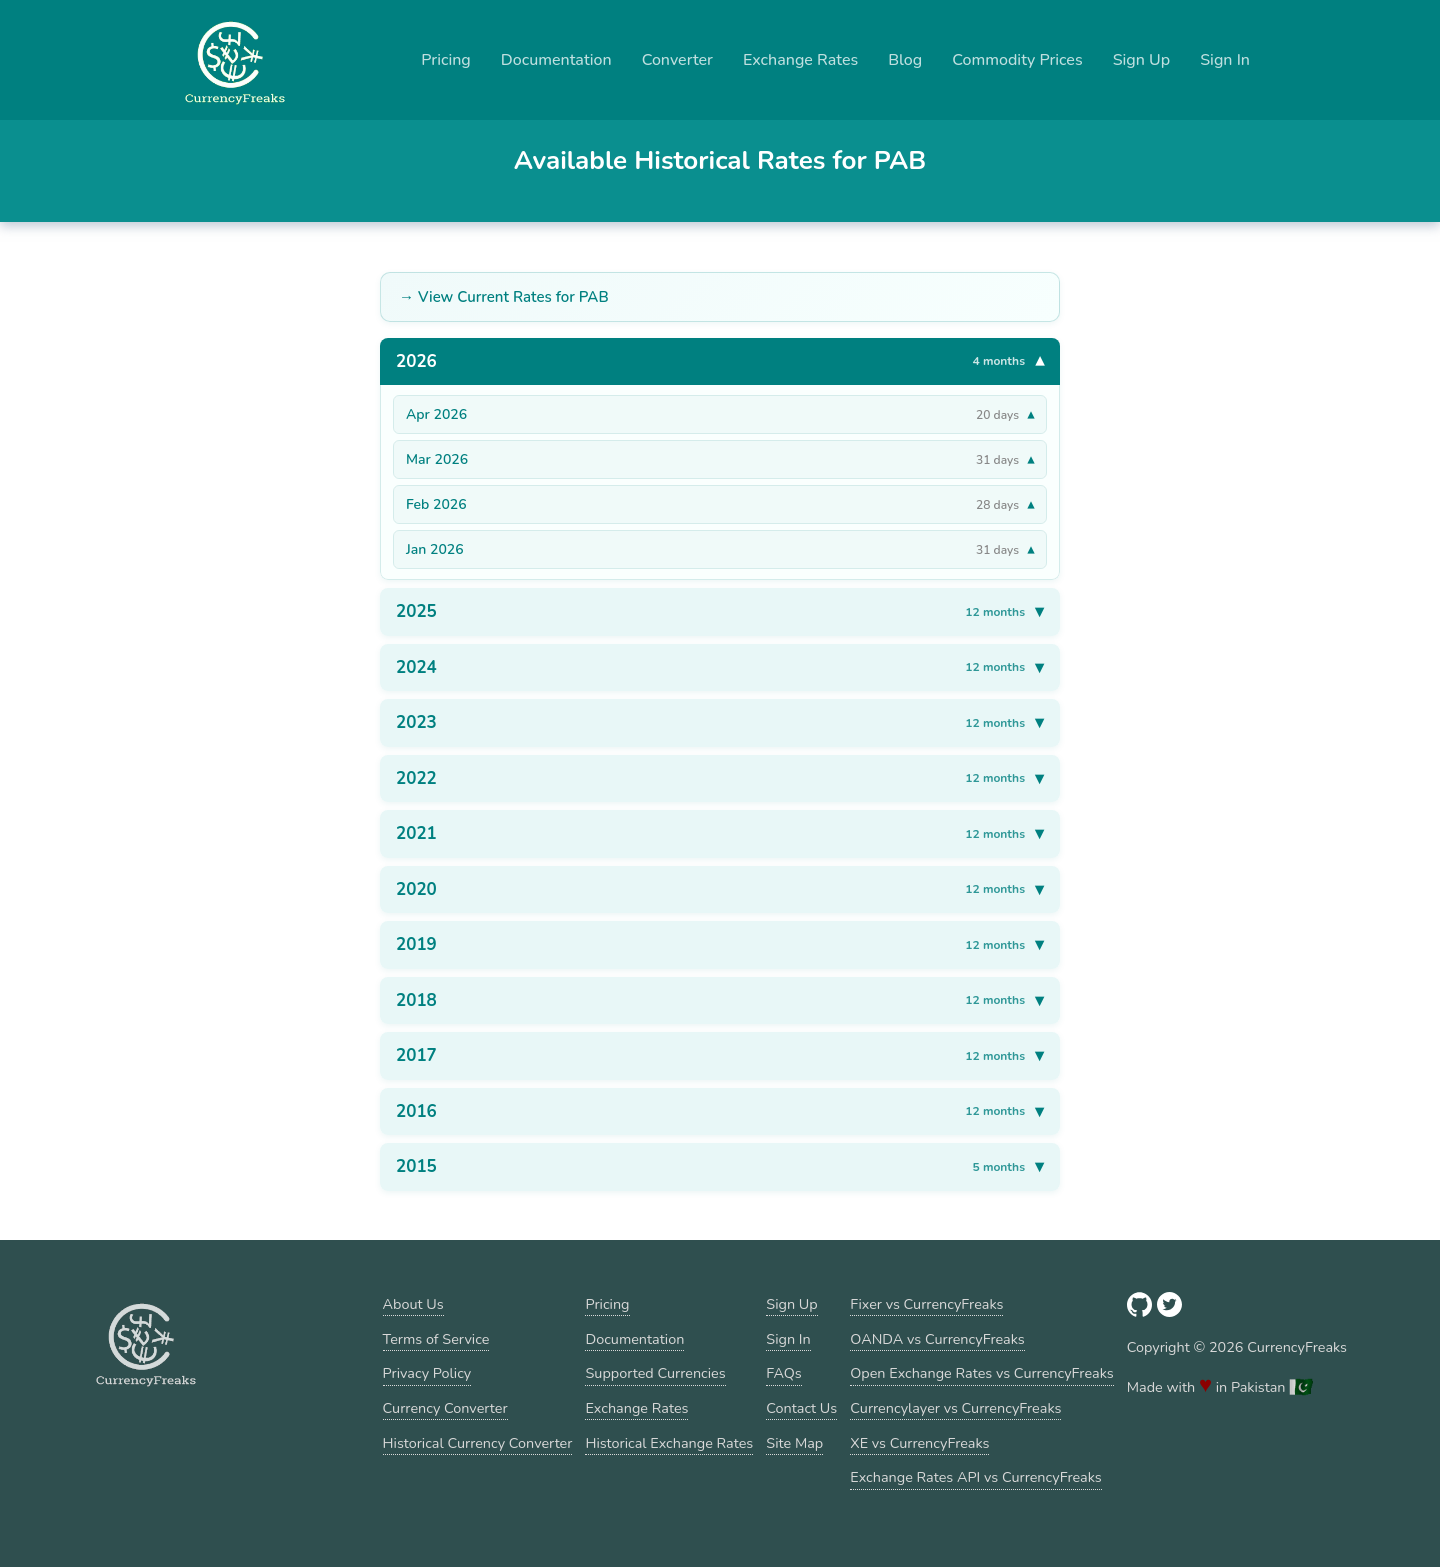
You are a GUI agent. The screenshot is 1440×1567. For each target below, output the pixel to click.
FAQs (783, 1373)
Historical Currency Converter (478, 1443)
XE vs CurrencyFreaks (919, 1443)
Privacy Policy (427, 1373)
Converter (677, 60)
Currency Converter (445, 1408)
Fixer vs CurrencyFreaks (926, 1304)
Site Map (794, 1443)
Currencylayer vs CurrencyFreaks (955, 1408)
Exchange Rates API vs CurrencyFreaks (975, 1477)
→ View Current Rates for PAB (504, 297)
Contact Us (801, 1408)
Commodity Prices (1017, 60)
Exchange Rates (800, 60)
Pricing (446, 60)
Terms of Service (436, 1339)
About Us (413, 1304)
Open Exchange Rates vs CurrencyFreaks (981, 1373)
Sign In (1225, 60)
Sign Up (1142, 60)
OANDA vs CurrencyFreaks (937, 1339)
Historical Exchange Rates (669, 1443)
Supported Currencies (655, 1373)
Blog (905, 60)
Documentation (556, 60)
